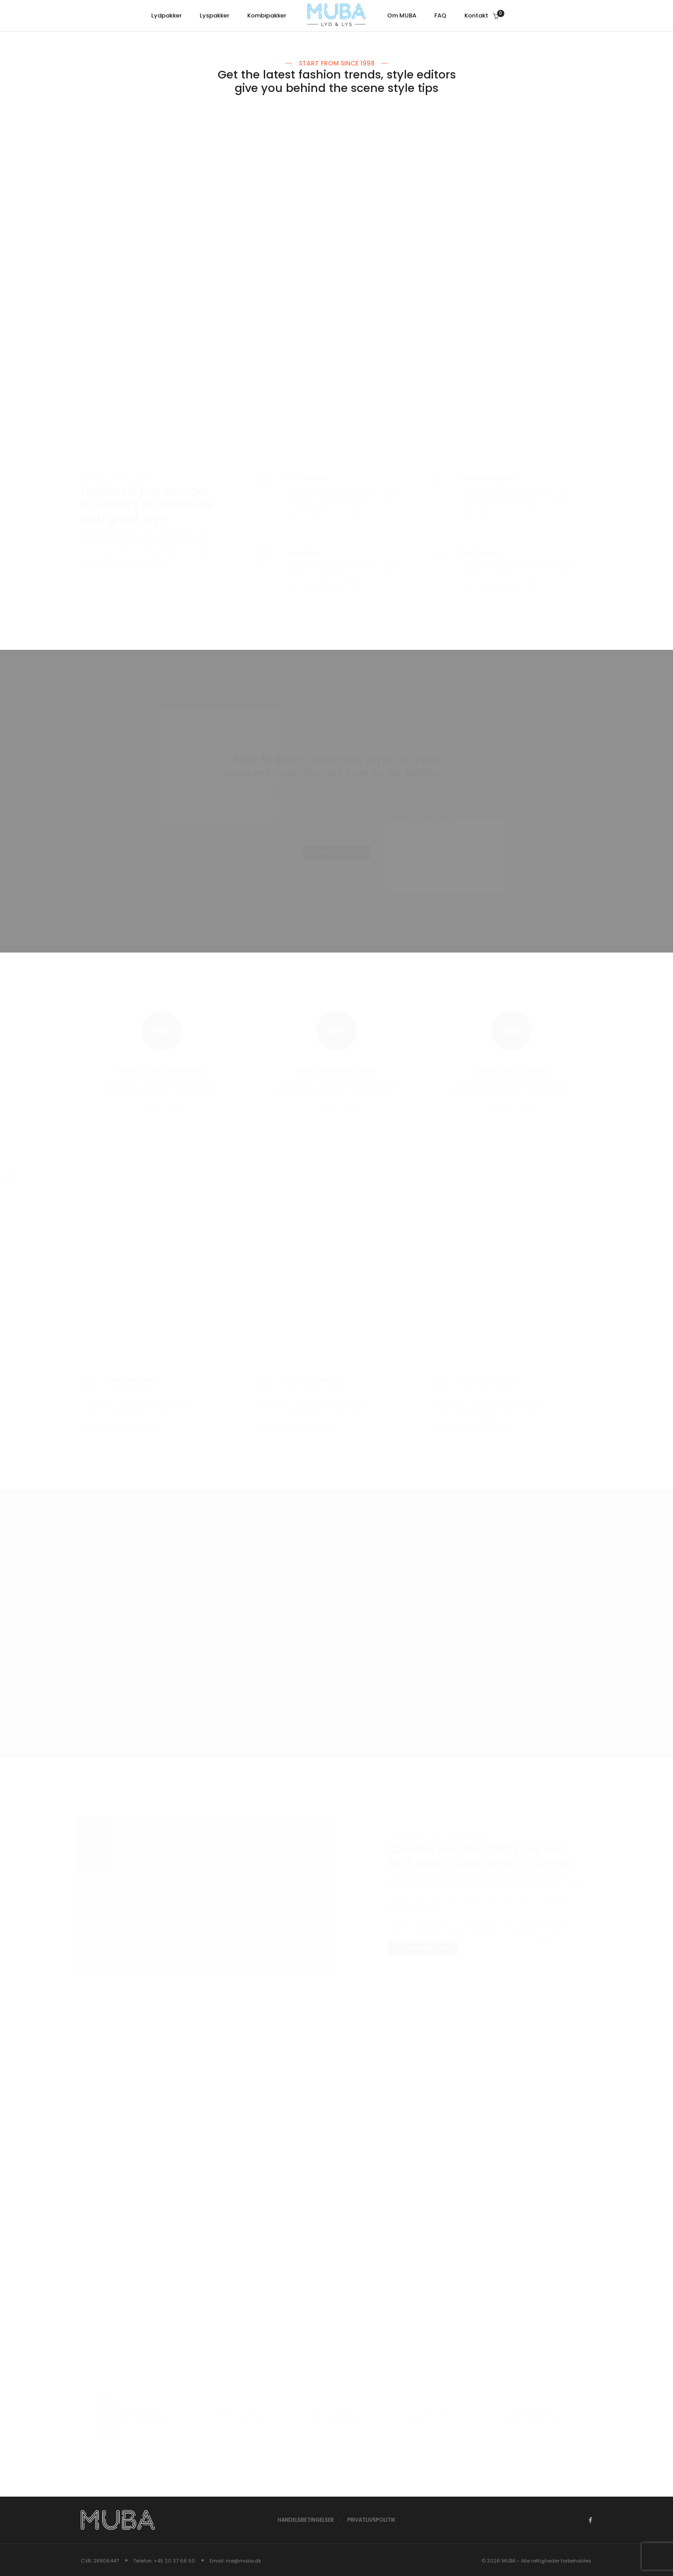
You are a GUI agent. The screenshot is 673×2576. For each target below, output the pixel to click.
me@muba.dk (243, 2559)
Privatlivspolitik (371, 2520)
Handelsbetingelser (306, 2520)
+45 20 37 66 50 (174, 2559)
